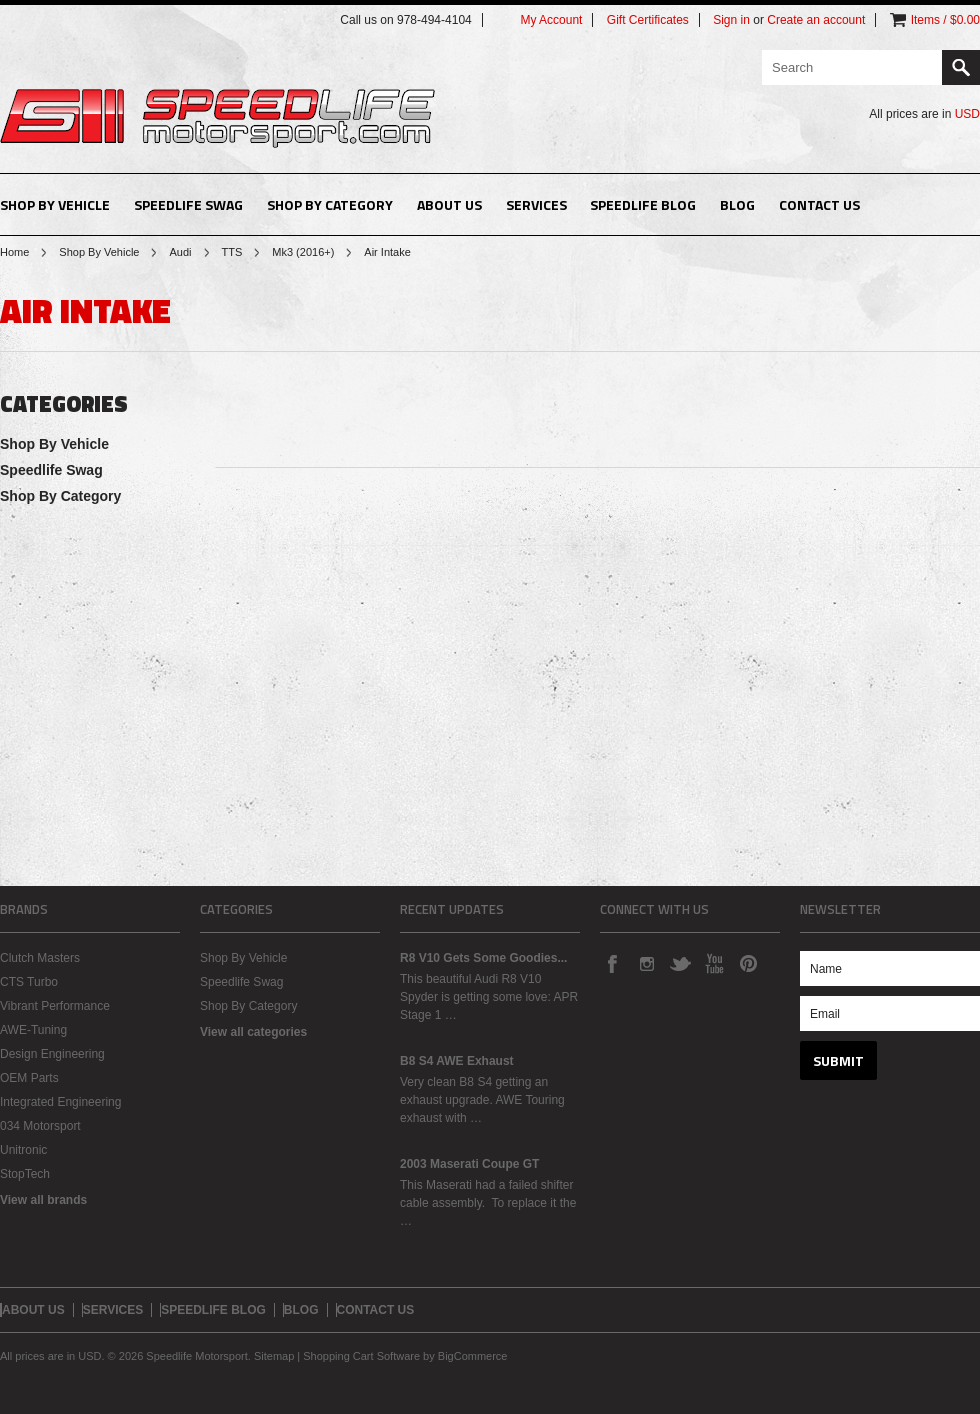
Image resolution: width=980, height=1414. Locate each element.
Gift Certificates (648, 20)
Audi (180, 252)
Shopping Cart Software (361, 1356)
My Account (551, 20)
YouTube (714, 963)
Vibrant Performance (55, 1006)
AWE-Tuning (33, 1030)
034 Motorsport (40, 1126)
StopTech (25, 1174)
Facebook (612, 963)
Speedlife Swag (188, 204)
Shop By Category (330, 204)
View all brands (43, 1200)
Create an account (816, 20)
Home (14, 252)
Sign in (731, 20)
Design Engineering (52, 1054)
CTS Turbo (29, 982)
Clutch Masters (40, 958)
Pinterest (748, 963)
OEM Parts (29, 1078)
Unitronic (23, 1150)
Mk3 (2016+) (303, 252)
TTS (232, 252)
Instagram (646, 963)
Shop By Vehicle (55, 204)
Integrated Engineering (60, 1102)
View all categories (253, 1032)
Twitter (680, 963)
